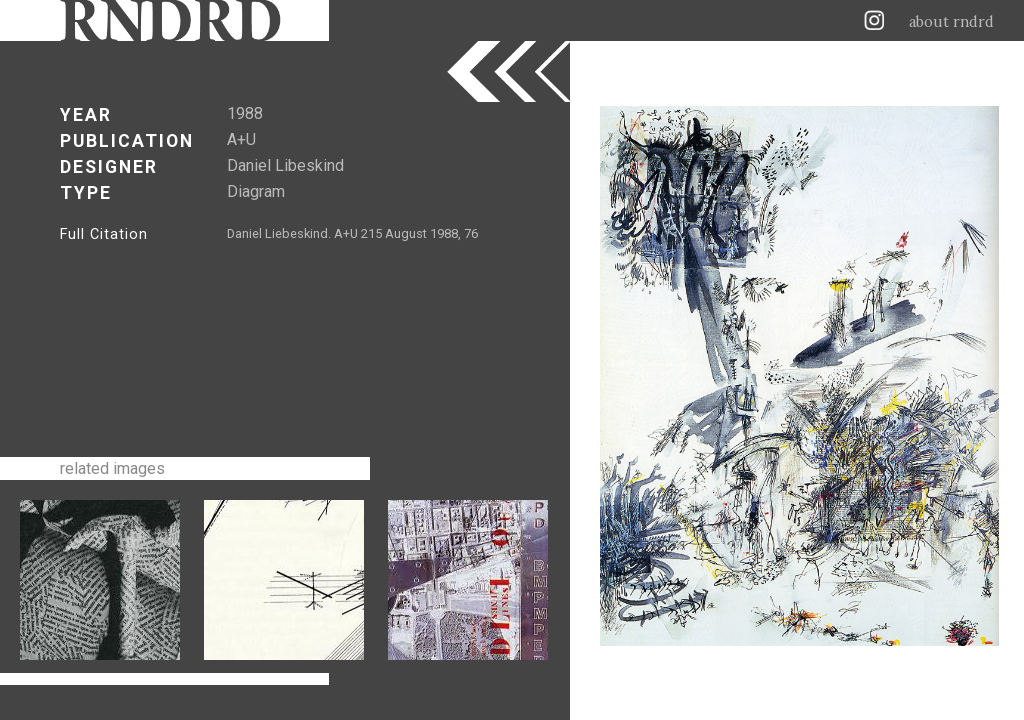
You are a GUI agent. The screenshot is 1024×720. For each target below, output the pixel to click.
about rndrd (951, 22)
